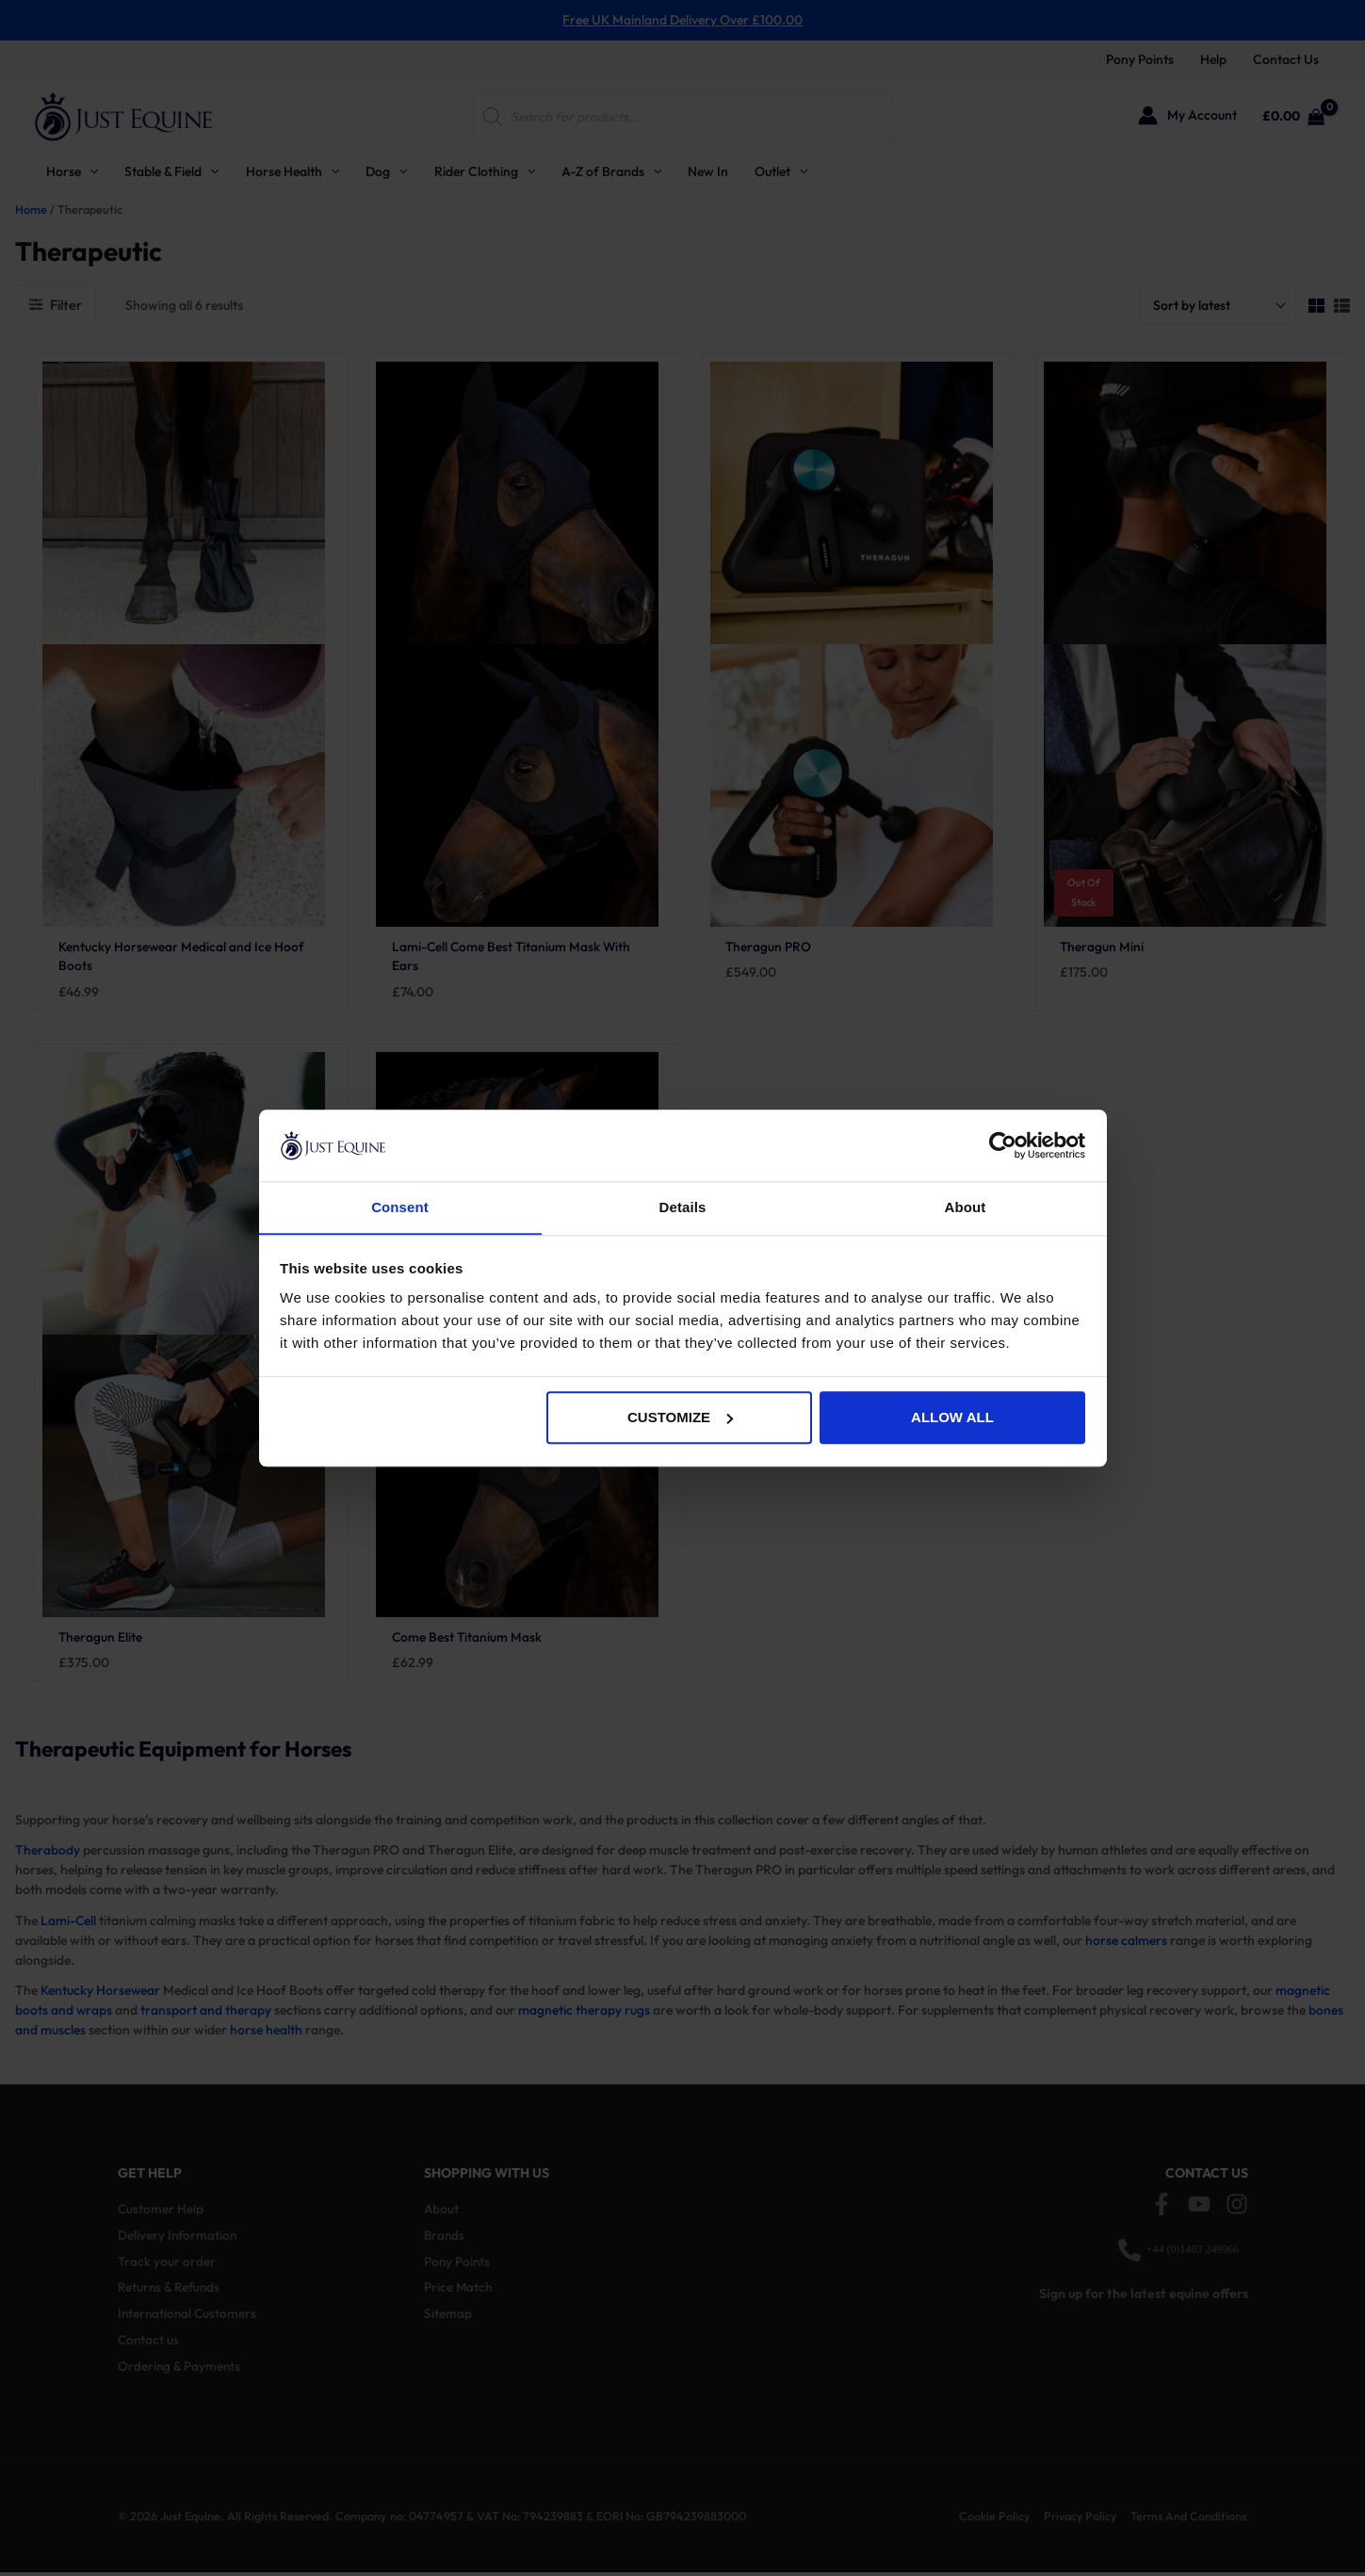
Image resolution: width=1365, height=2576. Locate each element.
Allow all (952, 1418)
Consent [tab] (400, 1207)
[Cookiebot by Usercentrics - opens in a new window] (1002, 1145)
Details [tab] (683, 1207)
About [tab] (965, 1207)
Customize (680, 1418)
